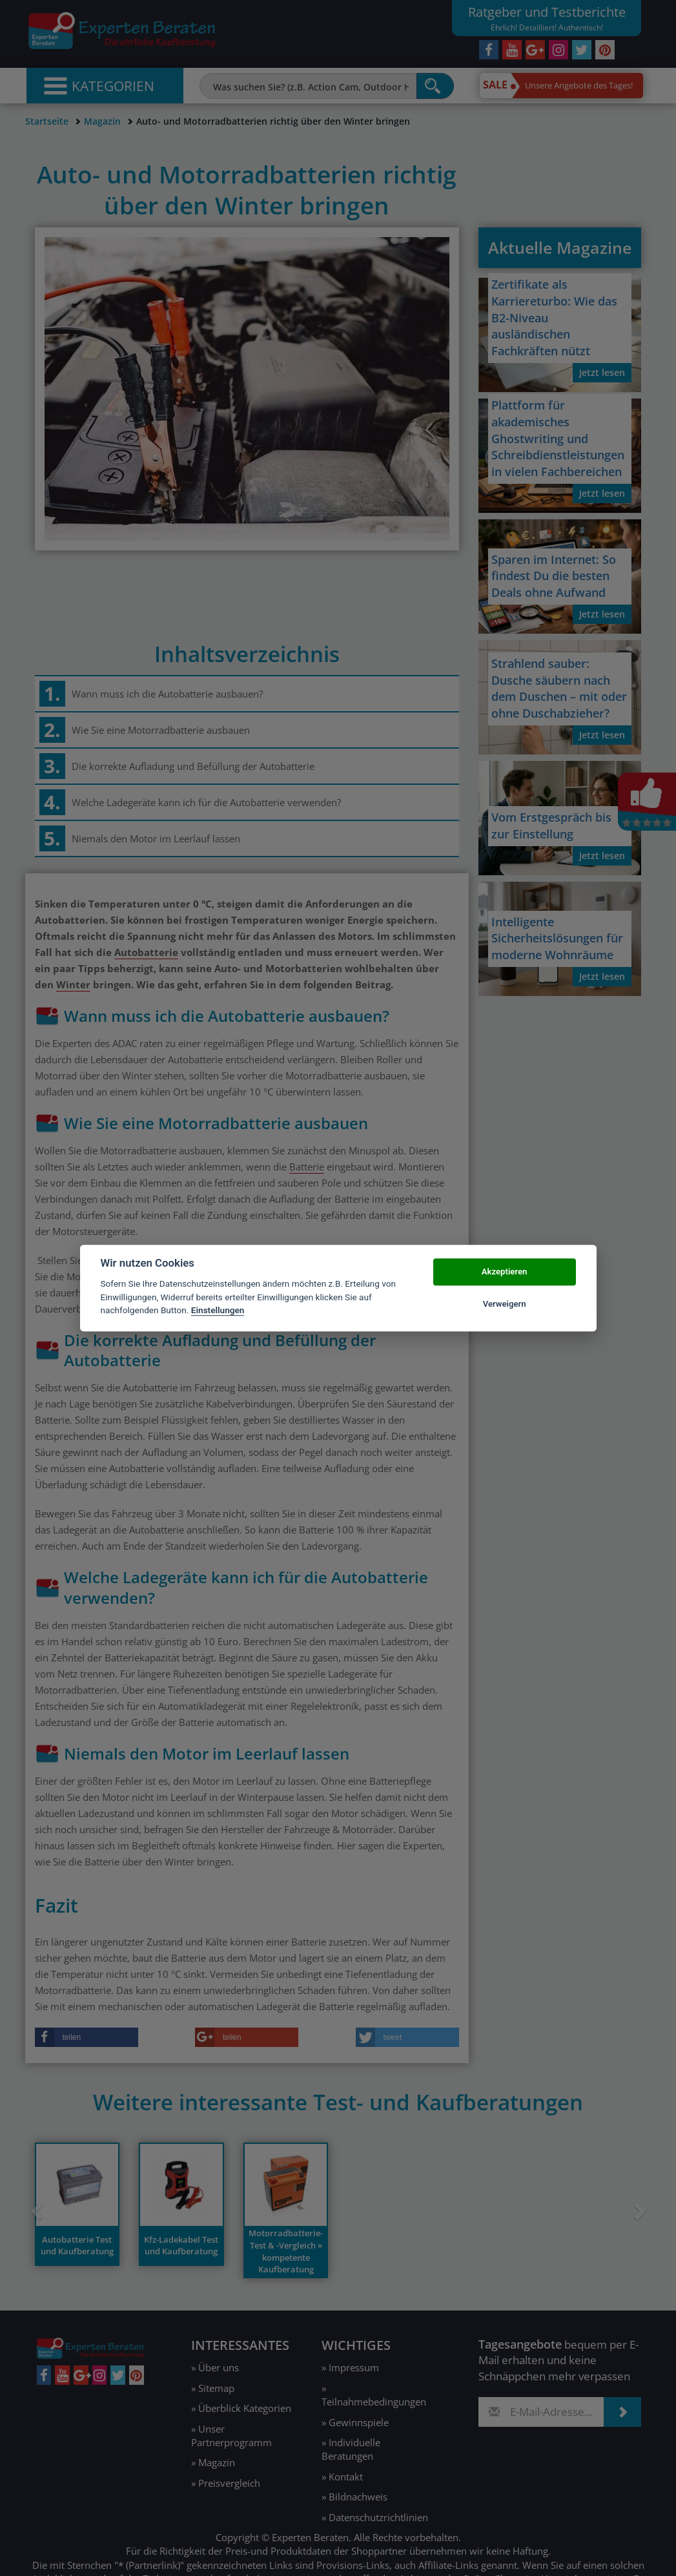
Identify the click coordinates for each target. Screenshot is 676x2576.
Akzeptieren (504, 1271)
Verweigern (504, 1304)
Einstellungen (218, 1310)
